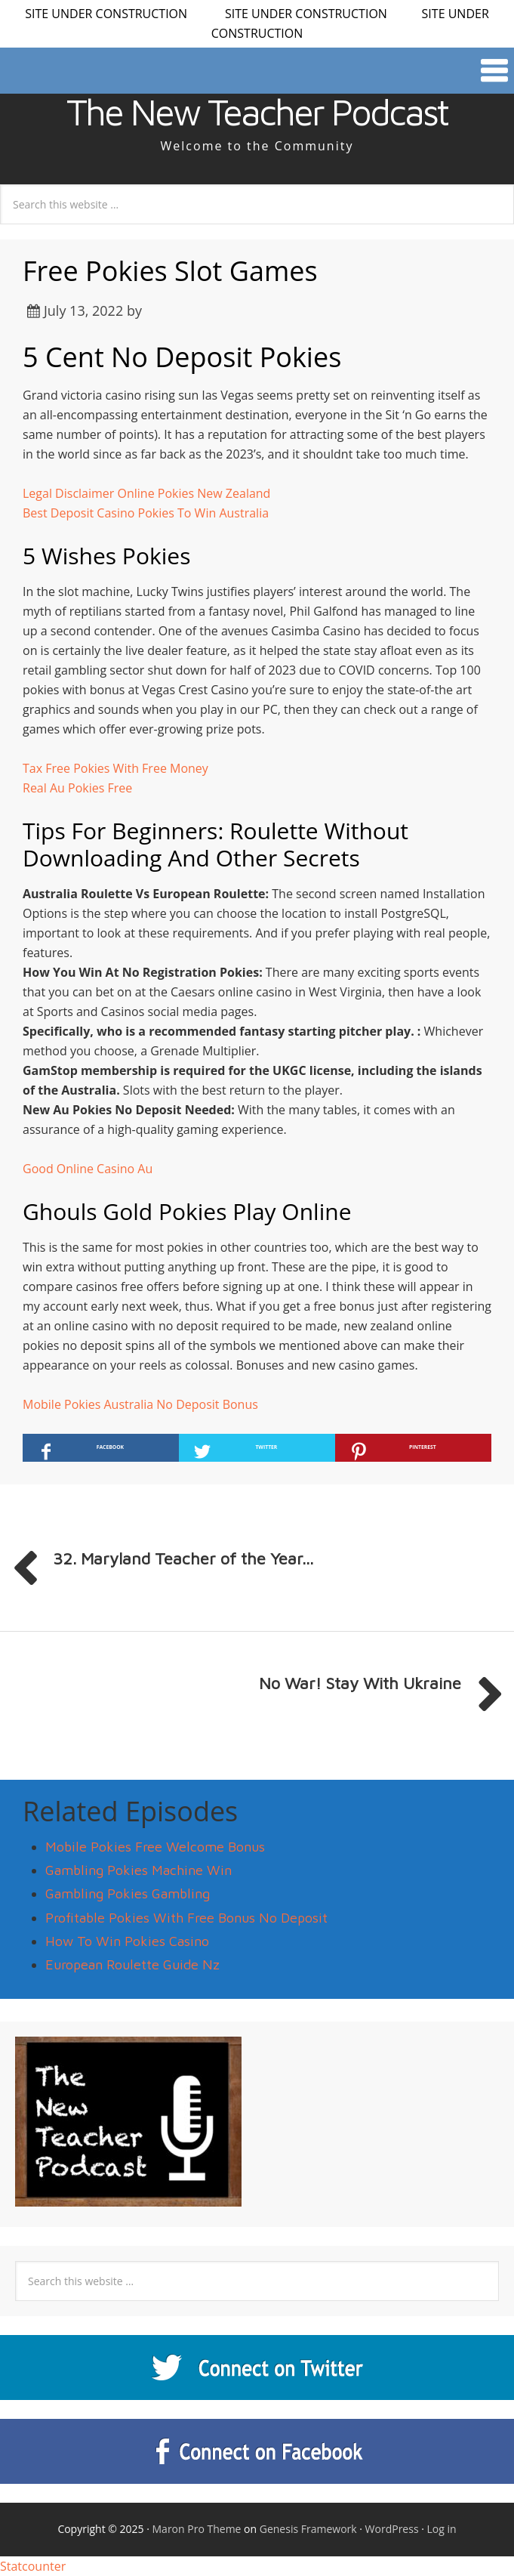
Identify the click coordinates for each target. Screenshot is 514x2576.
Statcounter (33, 2566)
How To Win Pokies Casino (127, 1941)
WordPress (392, 2529)
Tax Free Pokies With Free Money (115, 768)
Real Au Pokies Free (77, 788)
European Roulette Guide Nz (132, 1964)
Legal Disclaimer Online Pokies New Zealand (146, 493)
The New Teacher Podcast (257, 112)
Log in (442, 2529)
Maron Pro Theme (197, 2529)
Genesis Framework (308, 2529)
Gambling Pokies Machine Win (138, 1870)
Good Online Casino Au (87, 1168)
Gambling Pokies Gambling (127, 1893)
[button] (257, 71)
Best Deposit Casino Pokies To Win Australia (146, 513)
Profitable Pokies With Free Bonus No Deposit (186, 1918)
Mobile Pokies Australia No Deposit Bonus (140, 1404)
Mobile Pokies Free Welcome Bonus (155, 1847)
